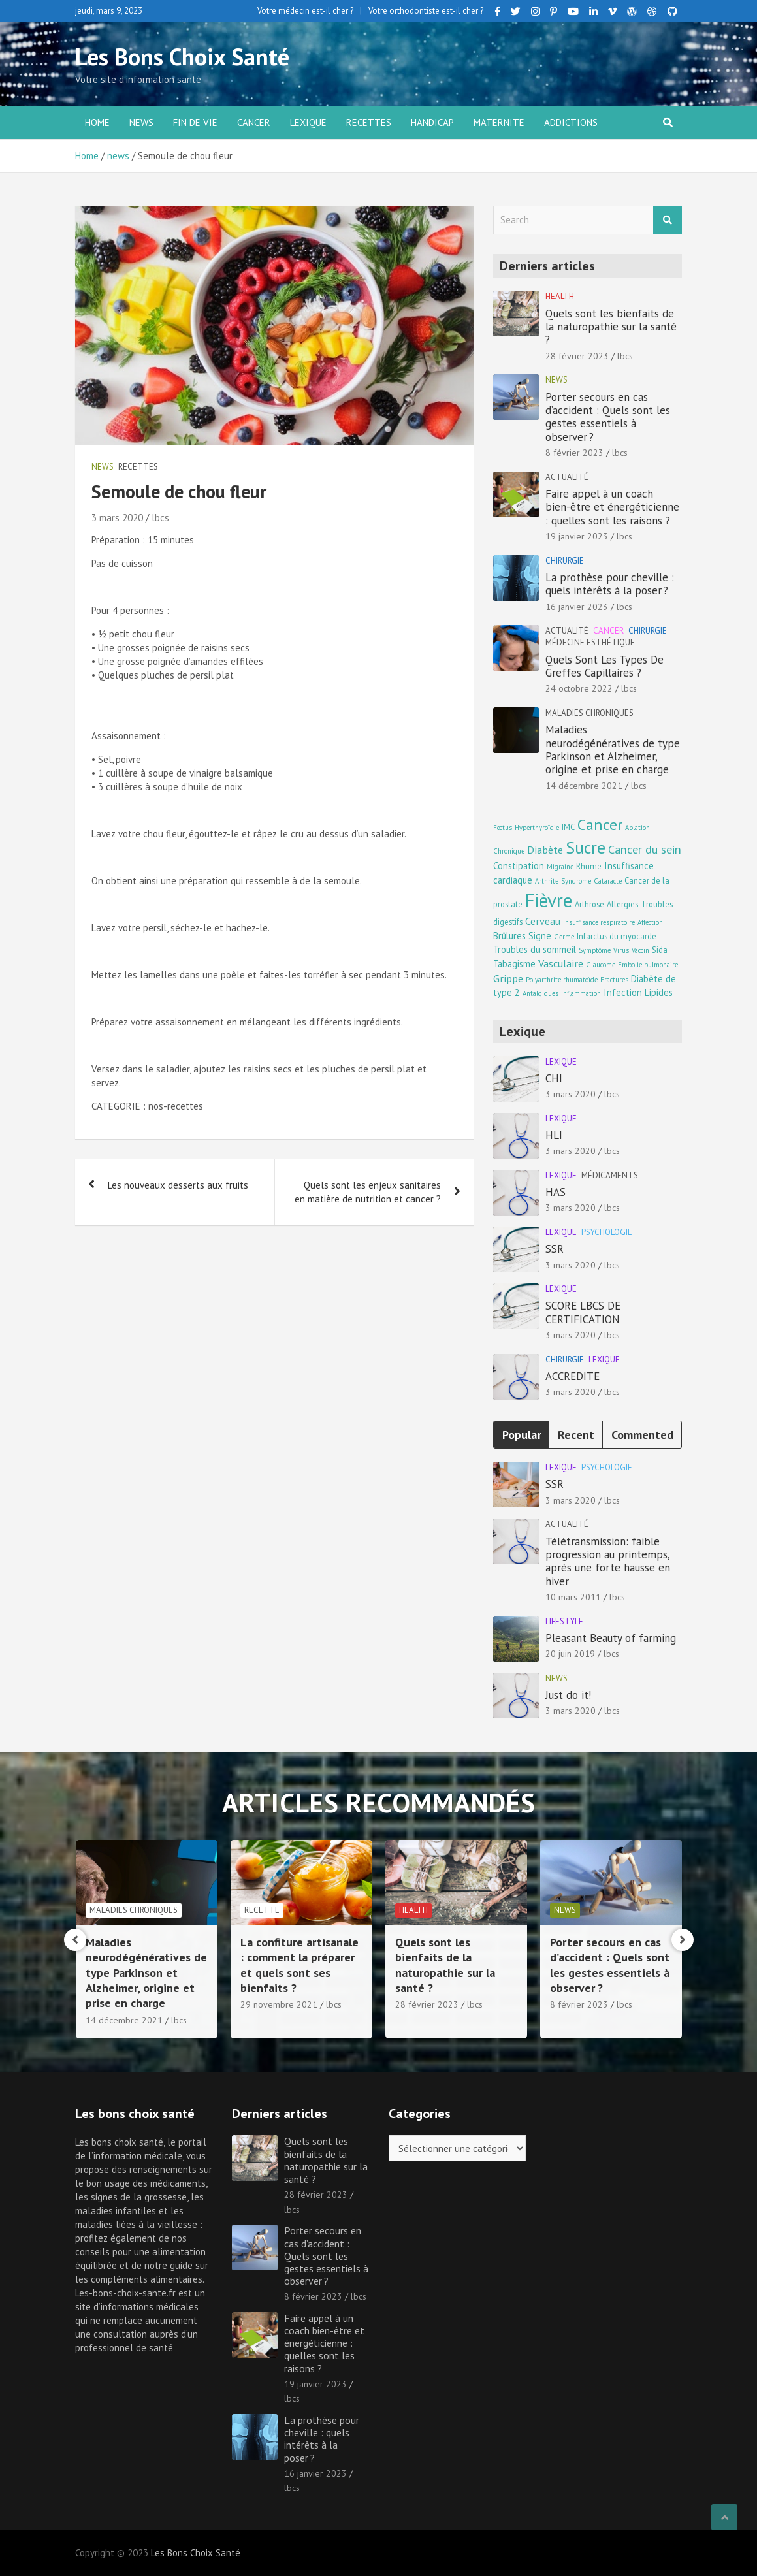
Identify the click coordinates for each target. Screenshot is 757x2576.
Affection (650, 922)
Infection (623, 992)
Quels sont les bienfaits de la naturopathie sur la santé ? (611, 326)
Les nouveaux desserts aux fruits (178, 1185)
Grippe (508, 978)
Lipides (659, 992)
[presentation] (75, 1940)
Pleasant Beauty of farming (610, 1638)
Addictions (571, 122)
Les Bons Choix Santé (182, 56)
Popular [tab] (521, 1434)
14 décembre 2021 (583, 786)
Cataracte (608, 881)
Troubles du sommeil (534, 949)
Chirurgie (564, 560)
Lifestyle (564, 1621)
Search (667, 220)
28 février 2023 (577, 356)
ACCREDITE (572, 1376)
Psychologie (606, 1232)
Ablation (637, 827)
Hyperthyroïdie (537, 827)
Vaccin (640, 950)
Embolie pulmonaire (648, 964)
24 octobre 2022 (579, 688)
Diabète (545, 849)
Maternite (499, 122)
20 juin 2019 (570, 1654)
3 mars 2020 (117, 517)
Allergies (622, 904)
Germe (564, 936)
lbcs (160, 517)
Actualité (566, 477)
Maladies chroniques (589, 712)
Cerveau (542, 920)
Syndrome (576, 881)
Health (559, 296)
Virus (621, 950)
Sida (660, 949)
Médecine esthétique (590, 642)
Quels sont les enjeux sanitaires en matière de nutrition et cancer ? (368, 1192)
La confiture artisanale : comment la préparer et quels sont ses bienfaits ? (454, 1965)
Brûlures (509, 935)
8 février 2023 (574, 453)
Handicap (432, 122)
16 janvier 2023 (576, 607)
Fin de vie (195, 122)
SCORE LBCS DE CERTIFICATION (582, 1312)
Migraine (560, 866)
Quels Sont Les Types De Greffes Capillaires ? (604, 666)
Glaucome (600, 964)
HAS (555, 1192)
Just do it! (568, 1695)
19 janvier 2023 (576, 536)
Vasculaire (560, 963)
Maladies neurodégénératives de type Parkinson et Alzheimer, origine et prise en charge (612, 749)
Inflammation (581, 993)
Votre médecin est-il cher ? (305, 10)
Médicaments (609, 1175)
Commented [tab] (642, 1434)
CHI (553, 1078)
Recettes (368, 122)
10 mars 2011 (573, 1597)
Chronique (508, 851)
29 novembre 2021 (433, 2004)
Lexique (308, 122)
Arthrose (589, 904)
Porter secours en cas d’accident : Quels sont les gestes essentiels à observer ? (607, 417)
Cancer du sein (644, 849)
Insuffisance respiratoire (599, 922)
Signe (539, 935)
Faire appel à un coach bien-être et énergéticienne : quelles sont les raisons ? (612, 507)
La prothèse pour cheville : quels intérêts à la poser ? (609, 584)
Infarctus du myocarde (616, 936)
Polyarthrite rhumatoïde (562, 979)
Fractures (614, 979)
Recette (416, 1910)
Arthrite (546, 881)
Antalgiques (540, 993)
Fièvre (548, 900)
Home (97, 122)
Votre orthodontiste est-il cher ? (425, 10)
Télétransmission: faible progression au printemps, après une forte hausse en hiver (607, 1561)
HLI (553, 1135)
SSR (554, 1249)
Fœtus (502, 827)
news (141, 122)
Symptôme (595, 950)
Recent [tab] (576, 1434)
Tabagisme (514, 964)
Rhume (589, 866)
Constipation (518, 866)
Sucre (585, 847)
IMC (568, 827)
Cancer (253, 122)
